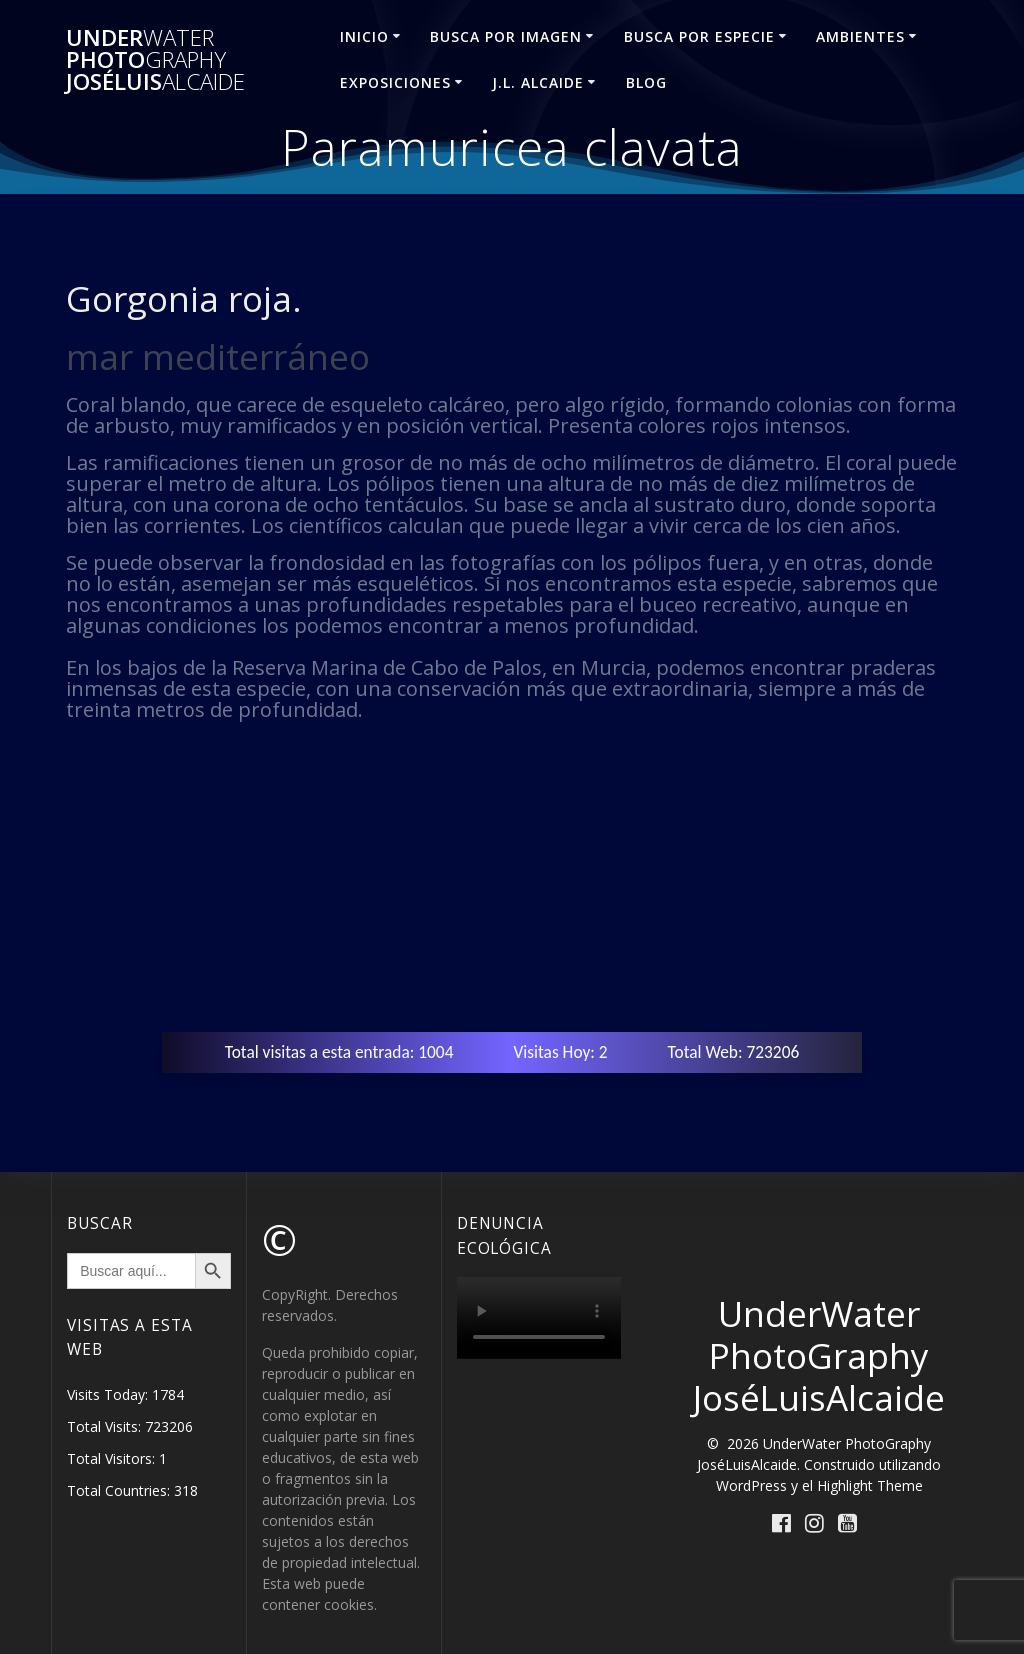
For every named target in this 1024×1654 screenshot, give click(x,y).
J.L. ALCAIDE (538, 82)
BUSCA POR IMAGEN (506, 36)
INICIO (364, 36)
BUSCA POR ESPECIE (699, 36)
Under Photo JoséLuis (155, 60)
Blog (646, 82)
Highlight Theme (870, 1485)
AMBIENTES (860, 36)
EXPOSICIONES (395, 82)
